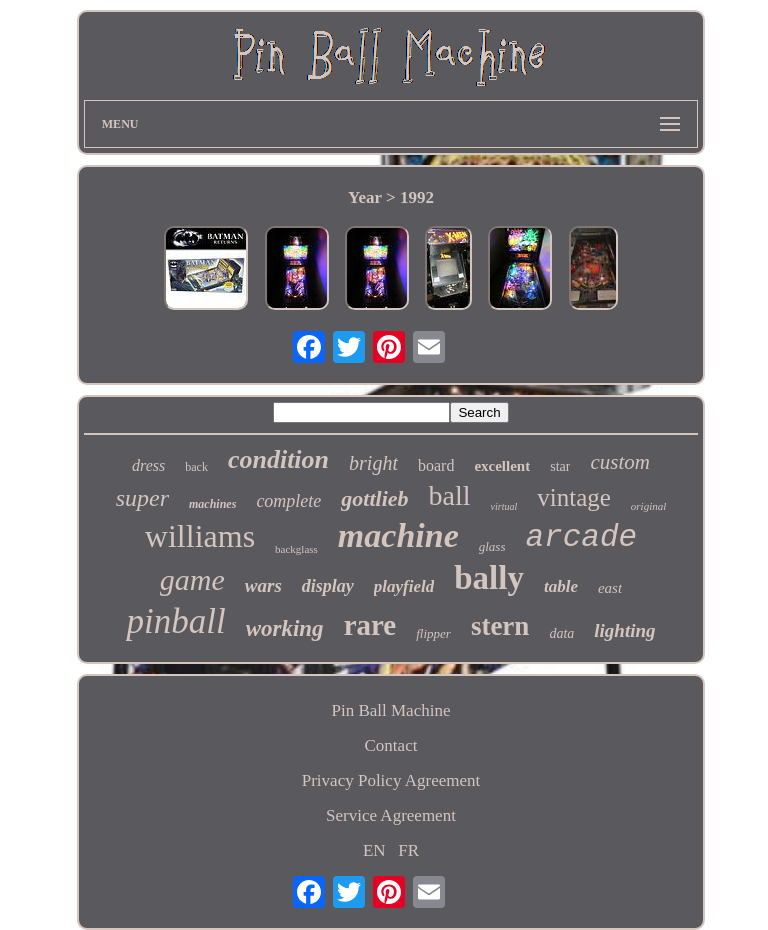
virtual (504, 506)
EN (374, 850)
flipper (433, 633)
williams (200, 536)
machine (398, 535)
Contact (391, 745)
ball (450, 495)
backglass (296, 549)
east (610, 588)
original (648, 506)
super (142, 498)
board (436, 465)
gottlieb (374, 498)
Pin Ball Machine (390, 710)
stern (500, 626)
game (192, 579)
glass (492, 546)
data (561, 633)
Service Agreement (391, 815)
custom (620, 462)
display (328, 586)
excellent (502, 466)
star (560, 466)
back (196, 467)
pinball (175, 621)
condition (278, 459)
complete (288, 501)
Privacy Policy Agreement (391, 780)
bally (489, 578)
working (285, 628)
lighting (624, 630)
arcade (581, 537)
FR (408, 850)
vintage (574, 497)
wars (263, 585)
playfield (404, 586)
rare (370, 625)
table (561, 586)
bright (373, 463)
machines (212, 504)
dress (148, 465)
